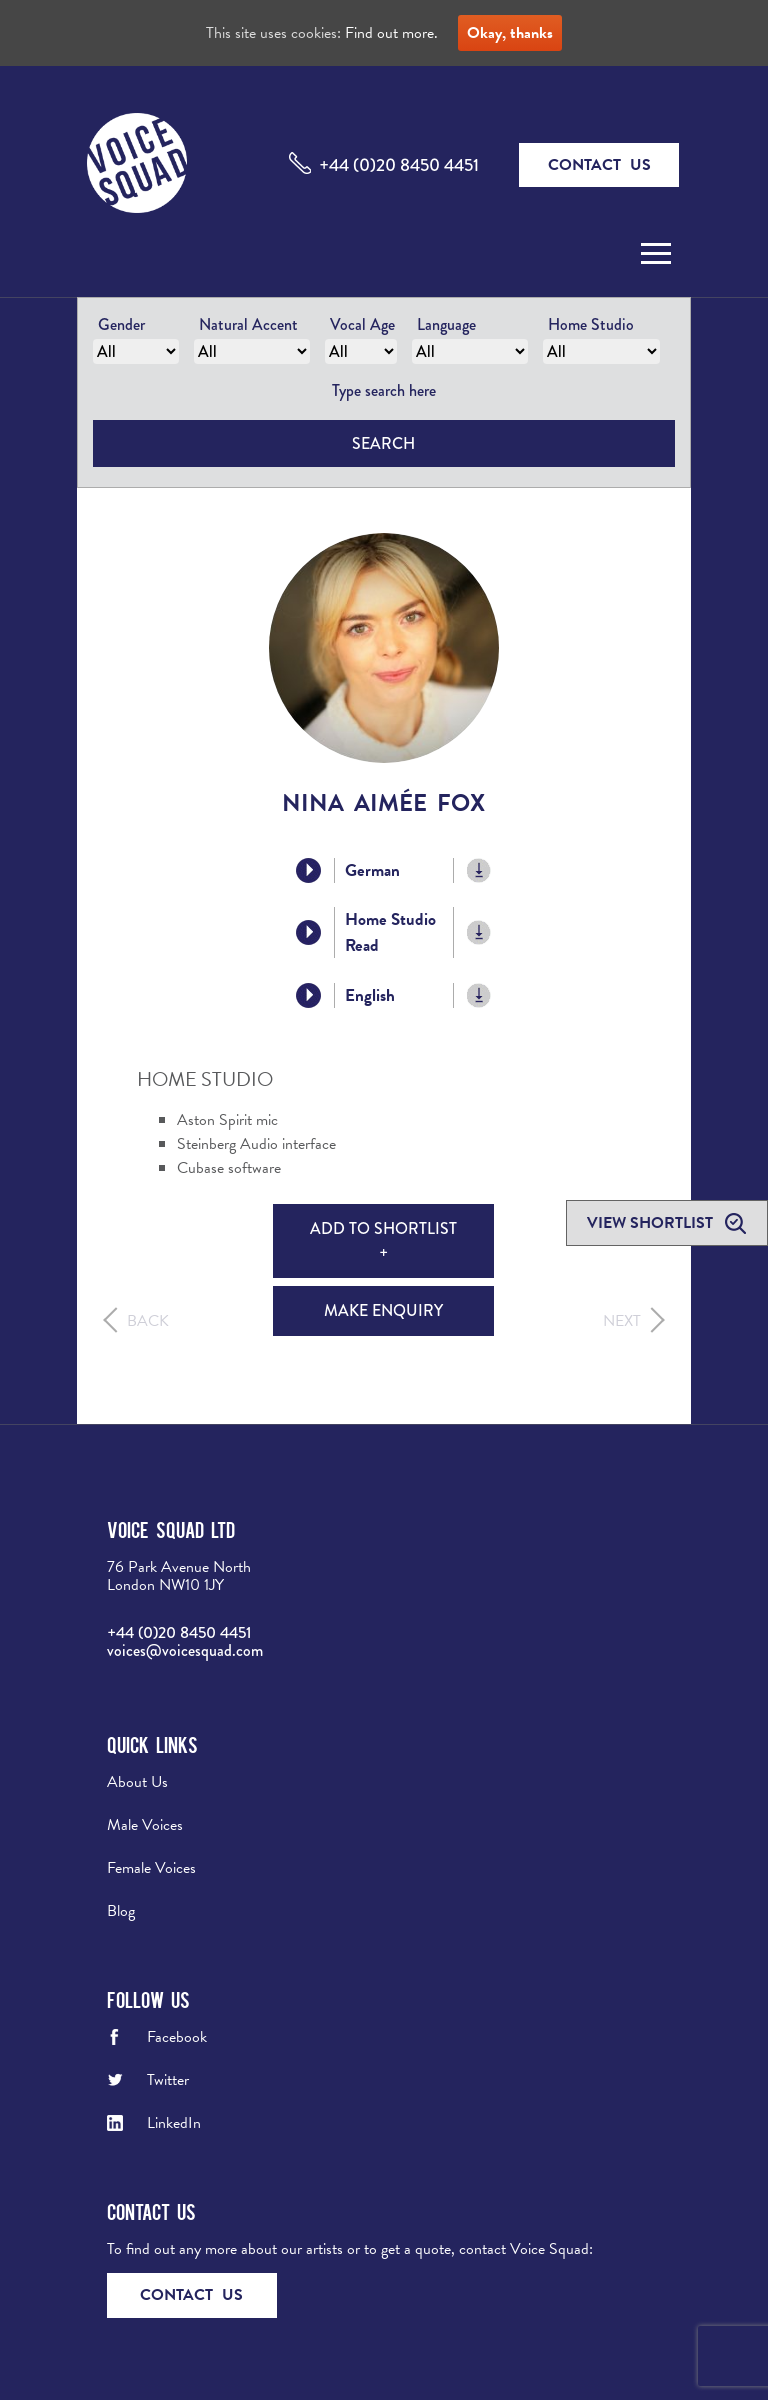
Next (622, 1321)
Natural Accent (248, 324)
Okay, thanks (510, 33)
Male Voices (145, 1825)
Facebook (177, 2037)
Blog (121, 1911)
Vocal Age (362, 324)
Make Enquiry (383, 1310)
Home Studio (591, 324)
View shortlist (652, 1223)
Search (383, 443)
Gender (121, 324)
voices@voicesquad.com (185, 1650)
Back (148, 1321)
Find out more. (391, 33)
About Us (137, 1782)
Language (446, 324)
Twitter (168, 2080)
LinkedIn (174, 2123)
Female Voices (151, 1868)
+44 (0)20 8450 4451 (399, 165)
